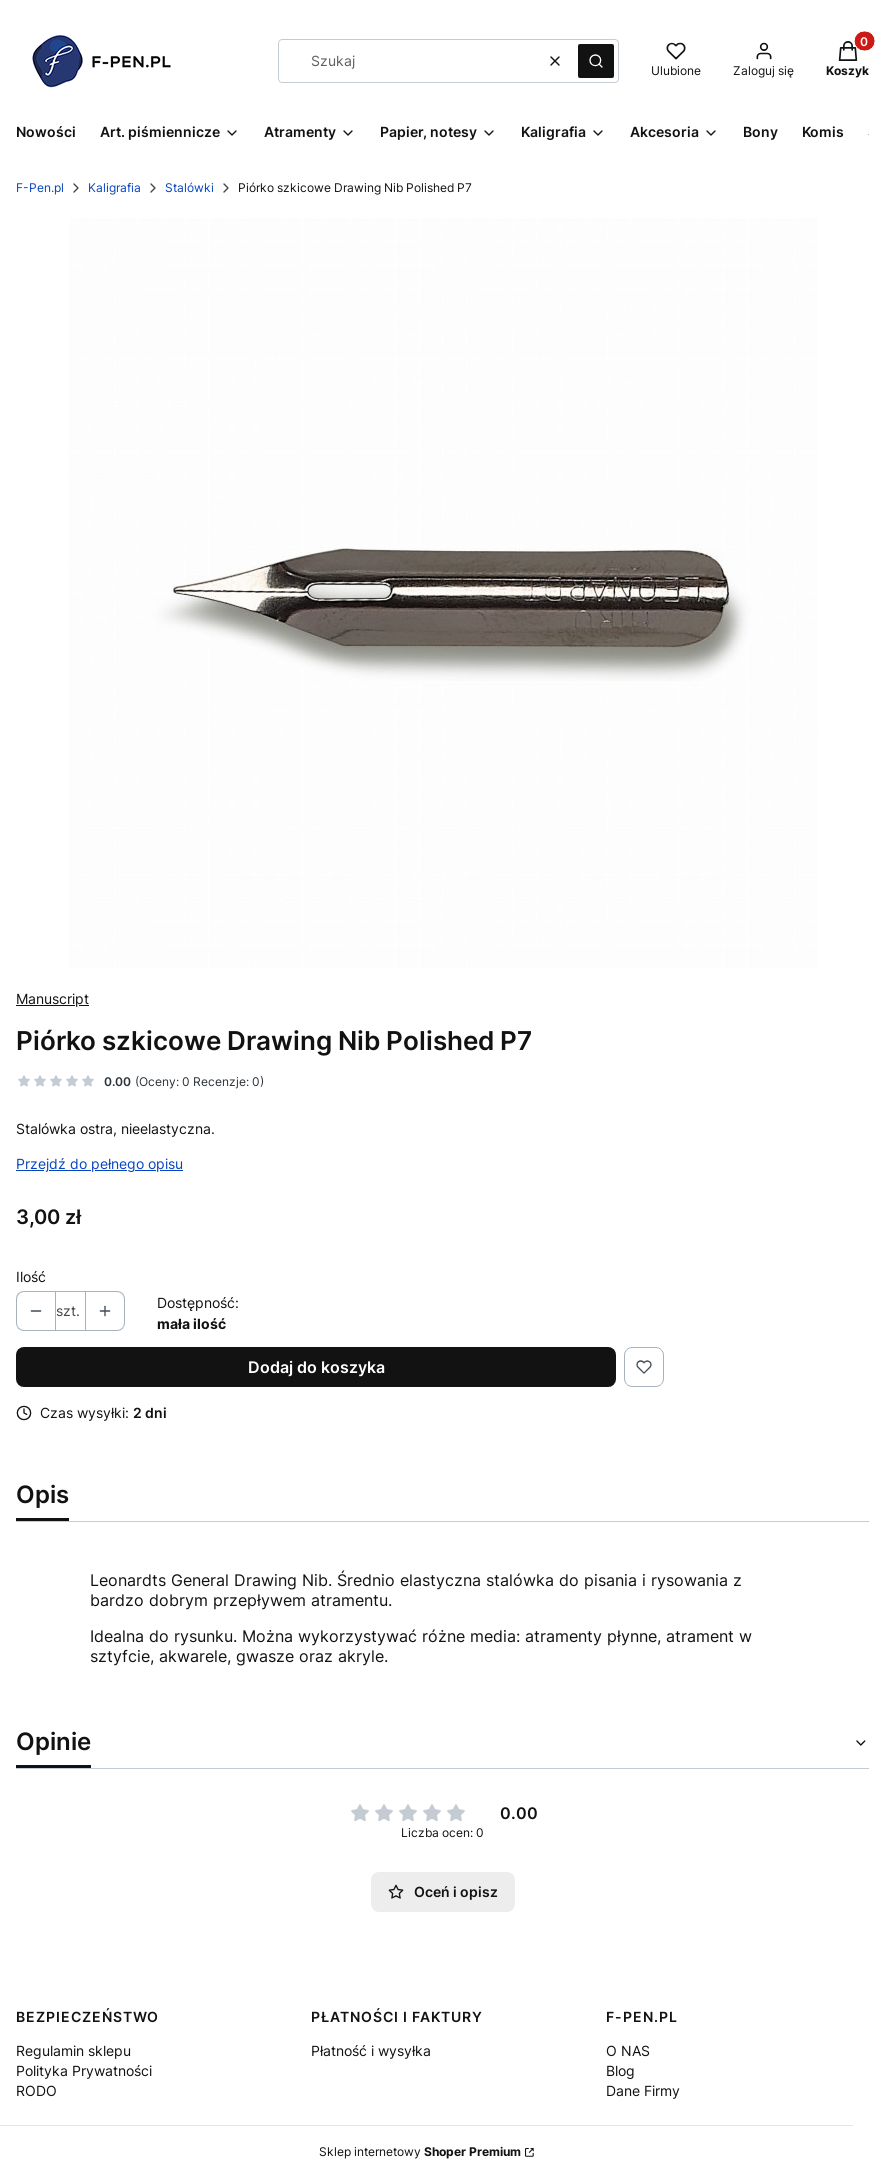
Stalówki (189, 187)
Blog (620, 2070)
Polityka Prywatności (84, 2070)
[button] (596, 61)
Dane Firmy (643, 2090)
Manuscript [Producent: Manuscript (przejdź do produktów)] (52, 998)
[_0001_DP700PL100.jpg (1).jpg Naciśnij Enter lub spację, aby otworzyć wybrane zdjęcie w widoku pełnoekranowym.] (443, 593)
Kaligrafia (114, 187)
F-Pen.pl (40, 187)
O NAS (628, 2050)
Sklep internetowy (420, 2151)
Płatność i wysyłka (371, 2050)
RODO (36, 2090)
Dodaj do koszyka (316, 1367)
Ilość (31, 1276)
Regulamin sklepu (73, 2050)
